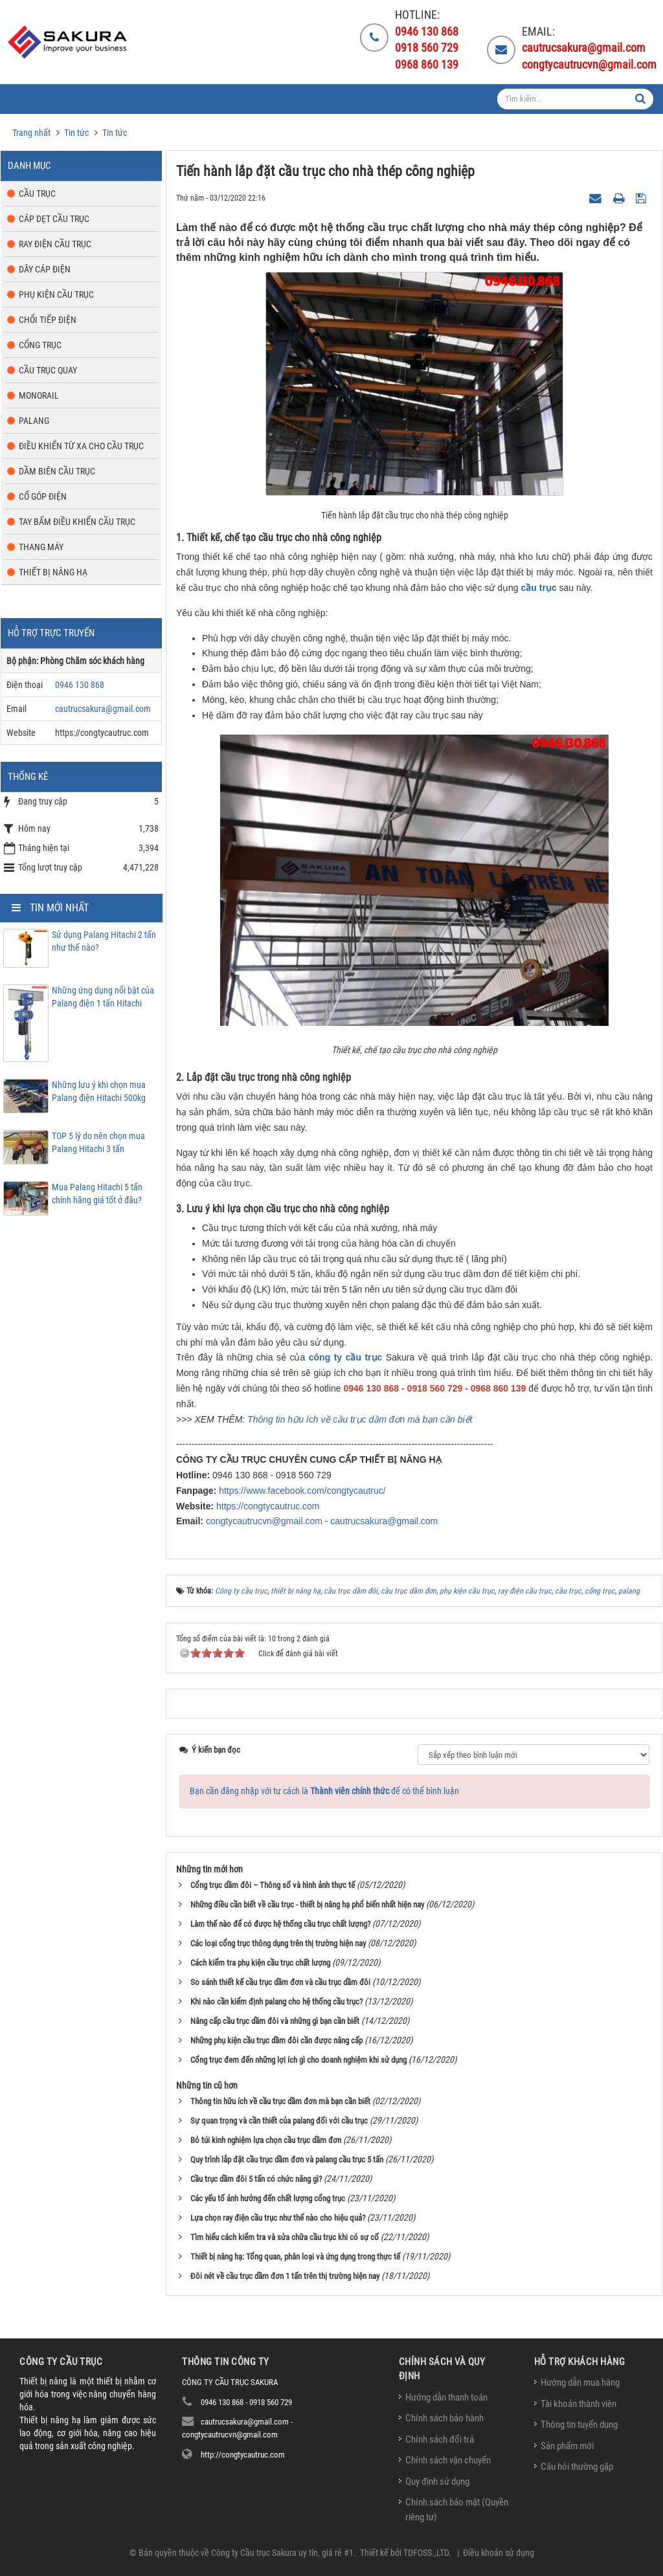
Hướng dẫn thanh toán (446, 2397)
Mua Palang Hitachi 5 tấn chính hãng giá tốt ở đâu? (97, 1193)
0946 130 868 (79, 685)
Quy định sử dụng (437, 2481)
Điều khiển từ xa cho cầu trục (81, 446)
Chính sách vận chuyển (448, 2460)
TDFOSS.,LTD (426, 2553)
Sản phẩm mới (567, 2446)
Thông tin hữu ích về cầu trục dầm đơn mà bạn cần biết (359, 1419)
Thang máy (41, 547)
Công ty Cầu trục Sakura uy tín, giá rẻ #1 (282, 2553)
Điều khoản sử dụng (498, 2553)
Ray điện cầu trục (55, 244)
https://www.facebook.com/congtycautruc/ (302, 1490)
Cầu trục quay (48, 370)
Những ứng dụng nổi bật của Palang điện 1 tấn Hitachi (103, 996)
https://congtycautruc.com (268, 1506)
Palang (34, 421)
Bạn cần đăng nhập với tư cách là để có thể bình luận (324, 1791)
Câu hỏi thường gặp (577, 2466)
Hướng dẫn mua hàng (580, 2382)
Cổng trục (40, 345)
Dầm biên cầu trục (57, 471)
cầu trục (539, 588)
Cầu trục (37, 193)
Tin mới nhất (59, 908)
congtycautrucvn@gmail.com (264, 1521)
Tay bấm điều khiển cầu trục (77, 521)
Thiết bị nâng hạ (53, 572)
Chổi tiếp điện (47, 320)
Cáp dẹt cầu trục (54, 219)
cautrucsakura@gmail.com (384, 1521)
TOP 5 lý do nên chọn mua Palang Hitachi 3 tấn (98, 1142)
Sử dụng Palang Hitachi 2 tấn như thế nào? (104, 941)
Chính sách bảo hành (444, 2418)
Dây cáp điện (45, 269)
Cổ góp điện (43, 496)
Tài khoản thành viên (578, 2404)
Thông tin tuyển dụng (579, 2424)
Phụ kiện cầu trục (56, 294)
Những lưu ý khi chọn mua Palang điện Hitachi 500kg (99, 1091)
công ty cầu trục (346, 1357)
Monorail (39, 395)
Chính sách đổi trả (439, 2439)
